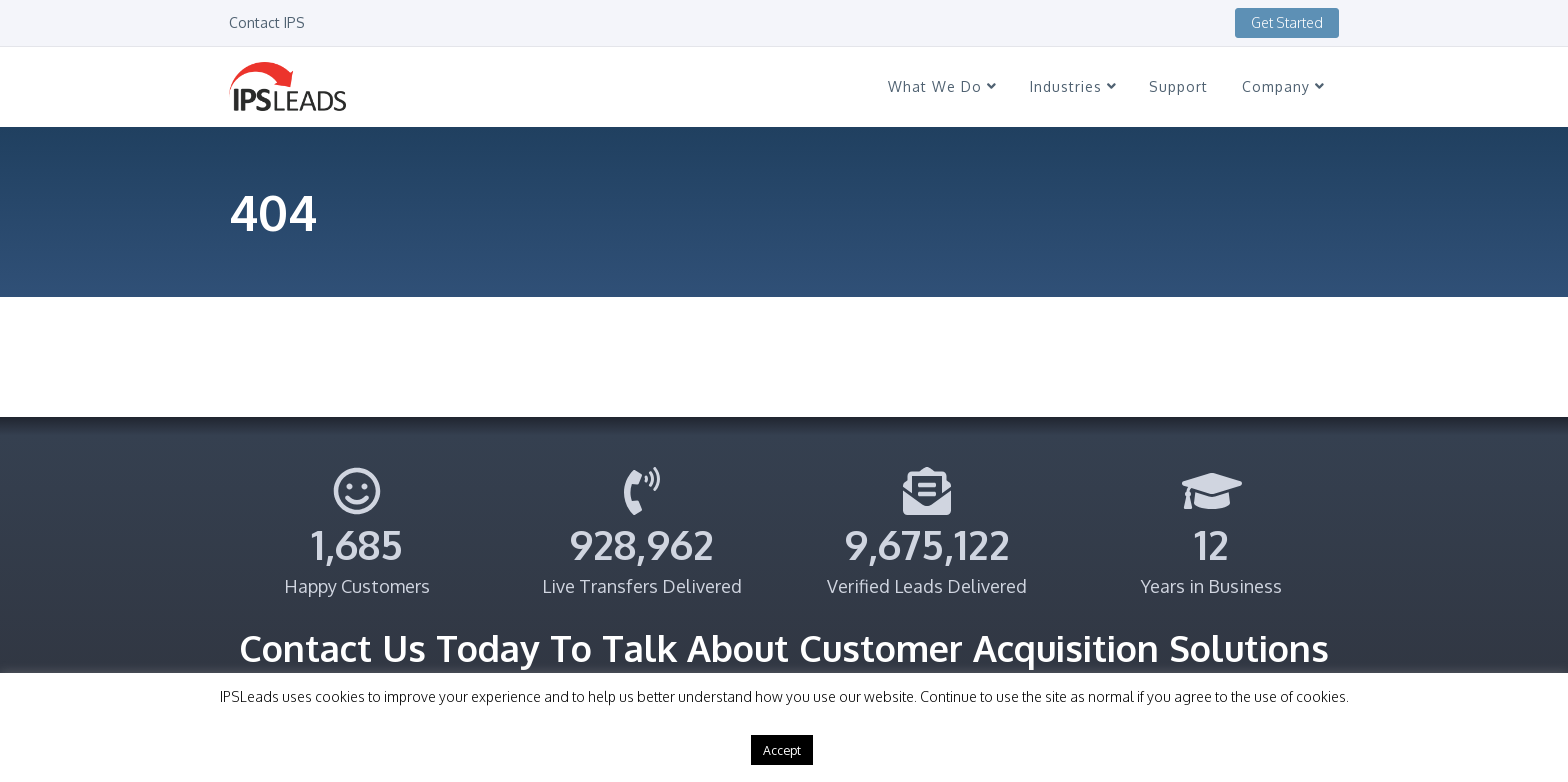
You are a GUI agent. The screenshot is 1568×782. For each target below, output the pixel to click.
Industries (1073, 86)
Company (1283, 86)
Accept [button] (782, 750)
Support (1178, 86)
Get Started (1287, 22)
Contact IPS (267, 22)
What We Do (942, 86)
